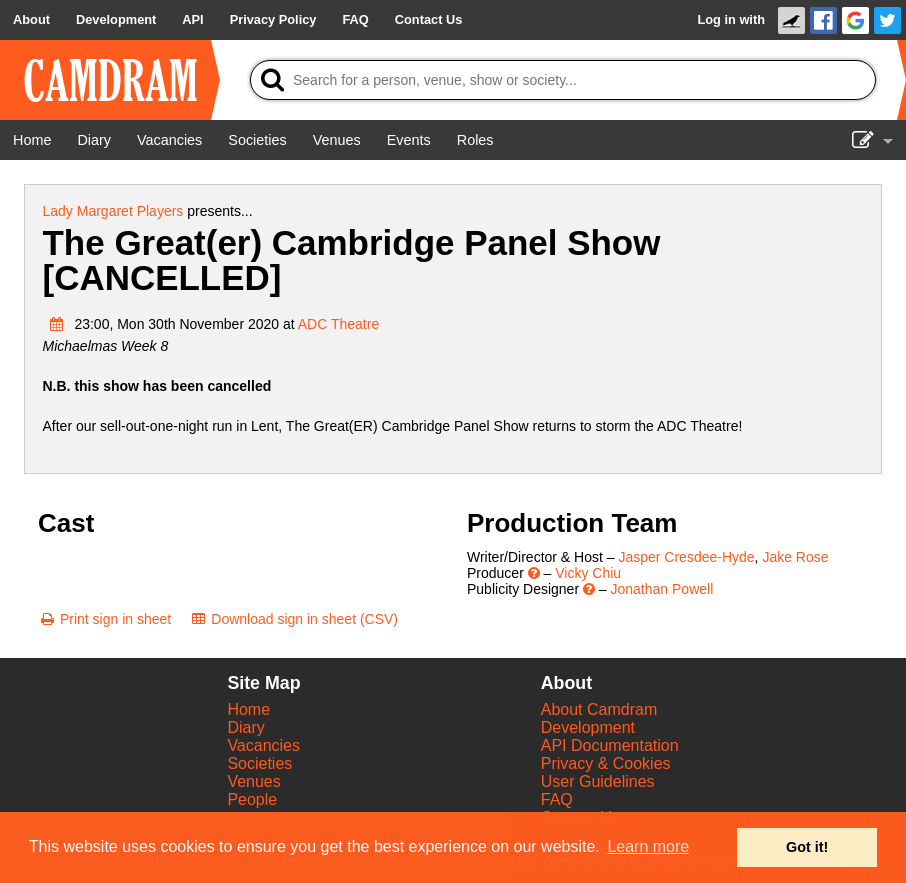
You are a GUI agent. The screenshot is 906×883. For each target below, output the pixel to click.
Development (588, 727)
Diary (245, 727)
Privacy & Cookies (606, 763)
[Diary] (94, 140)
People (252, 799)
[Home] (32, 140)
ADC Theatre (338, 324)
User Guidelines (598, 781)
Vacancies (263, 745)
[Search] (563, 80)
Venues (253, 781)
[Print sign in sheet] (104, 619)
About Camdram (599, 709)
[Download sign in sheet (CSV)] (293, 619)
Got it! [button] (807, 847)
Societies (259, 763)
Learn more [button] (648, 846)
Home (248, 709)
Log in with (731, 19)
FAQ (557, 799)
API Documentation (610, 745)
